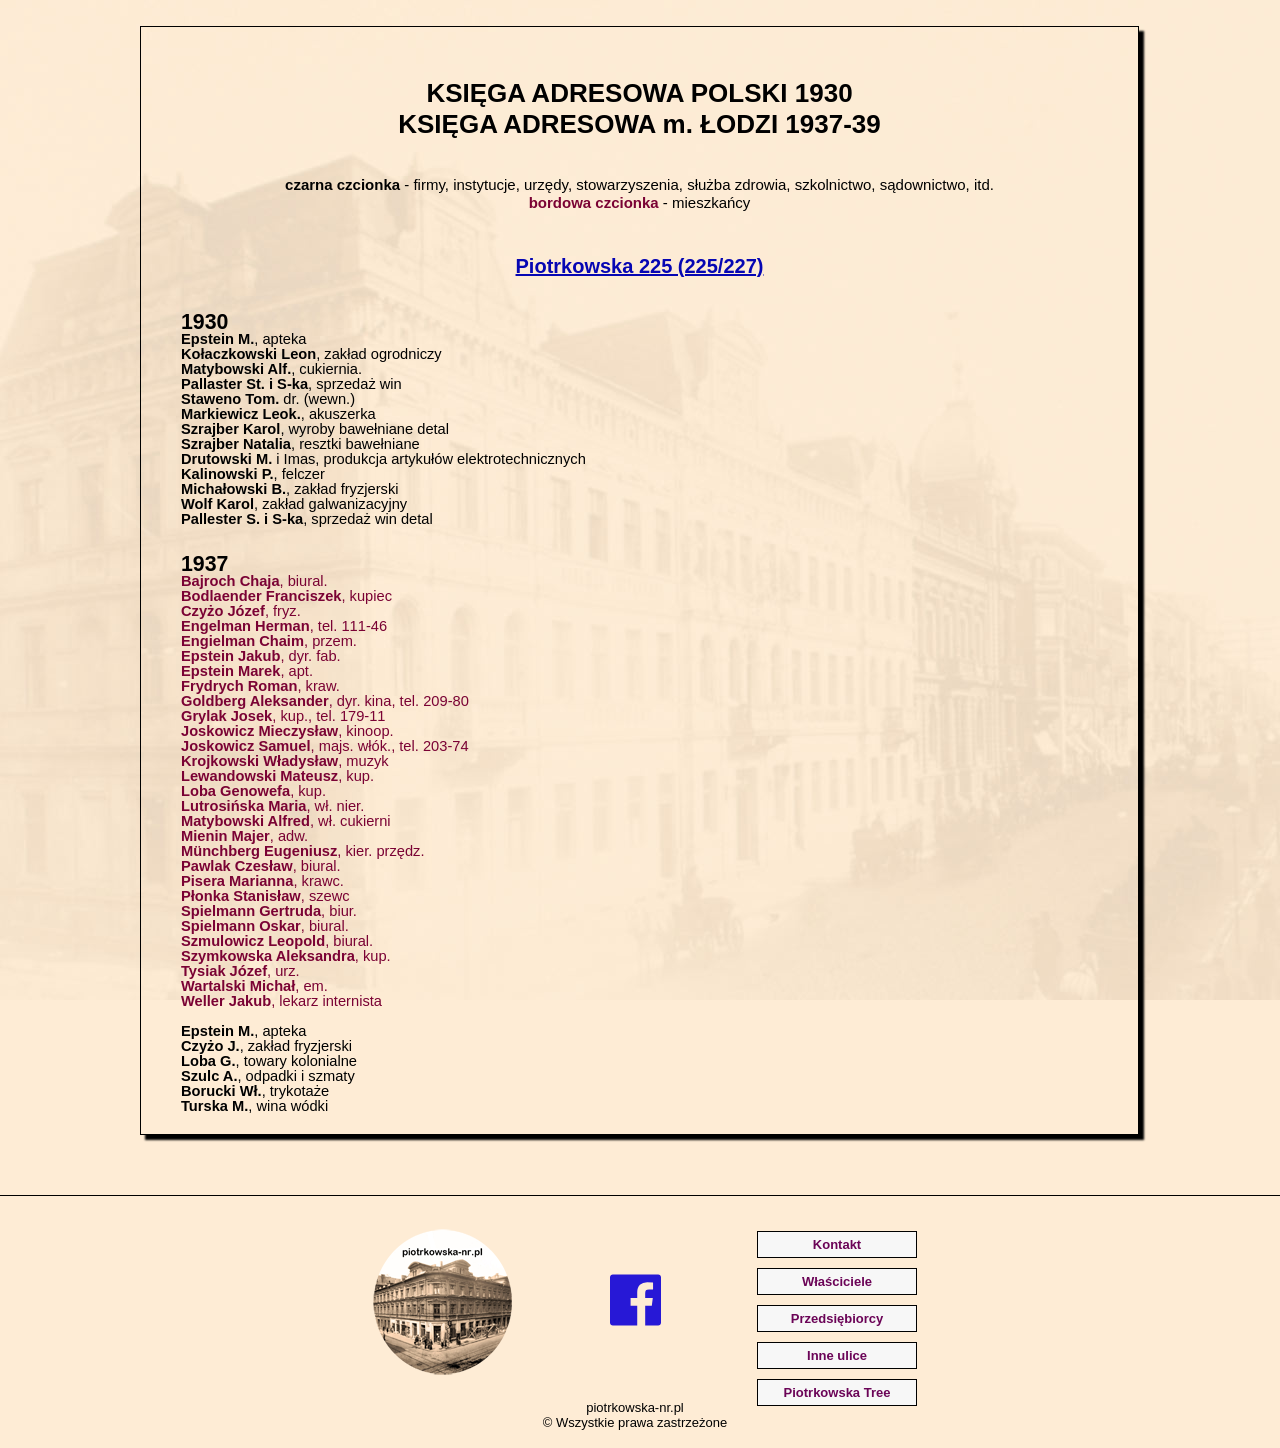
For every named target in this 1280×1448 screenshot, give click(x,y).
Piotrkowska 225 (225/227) (640, 266)
